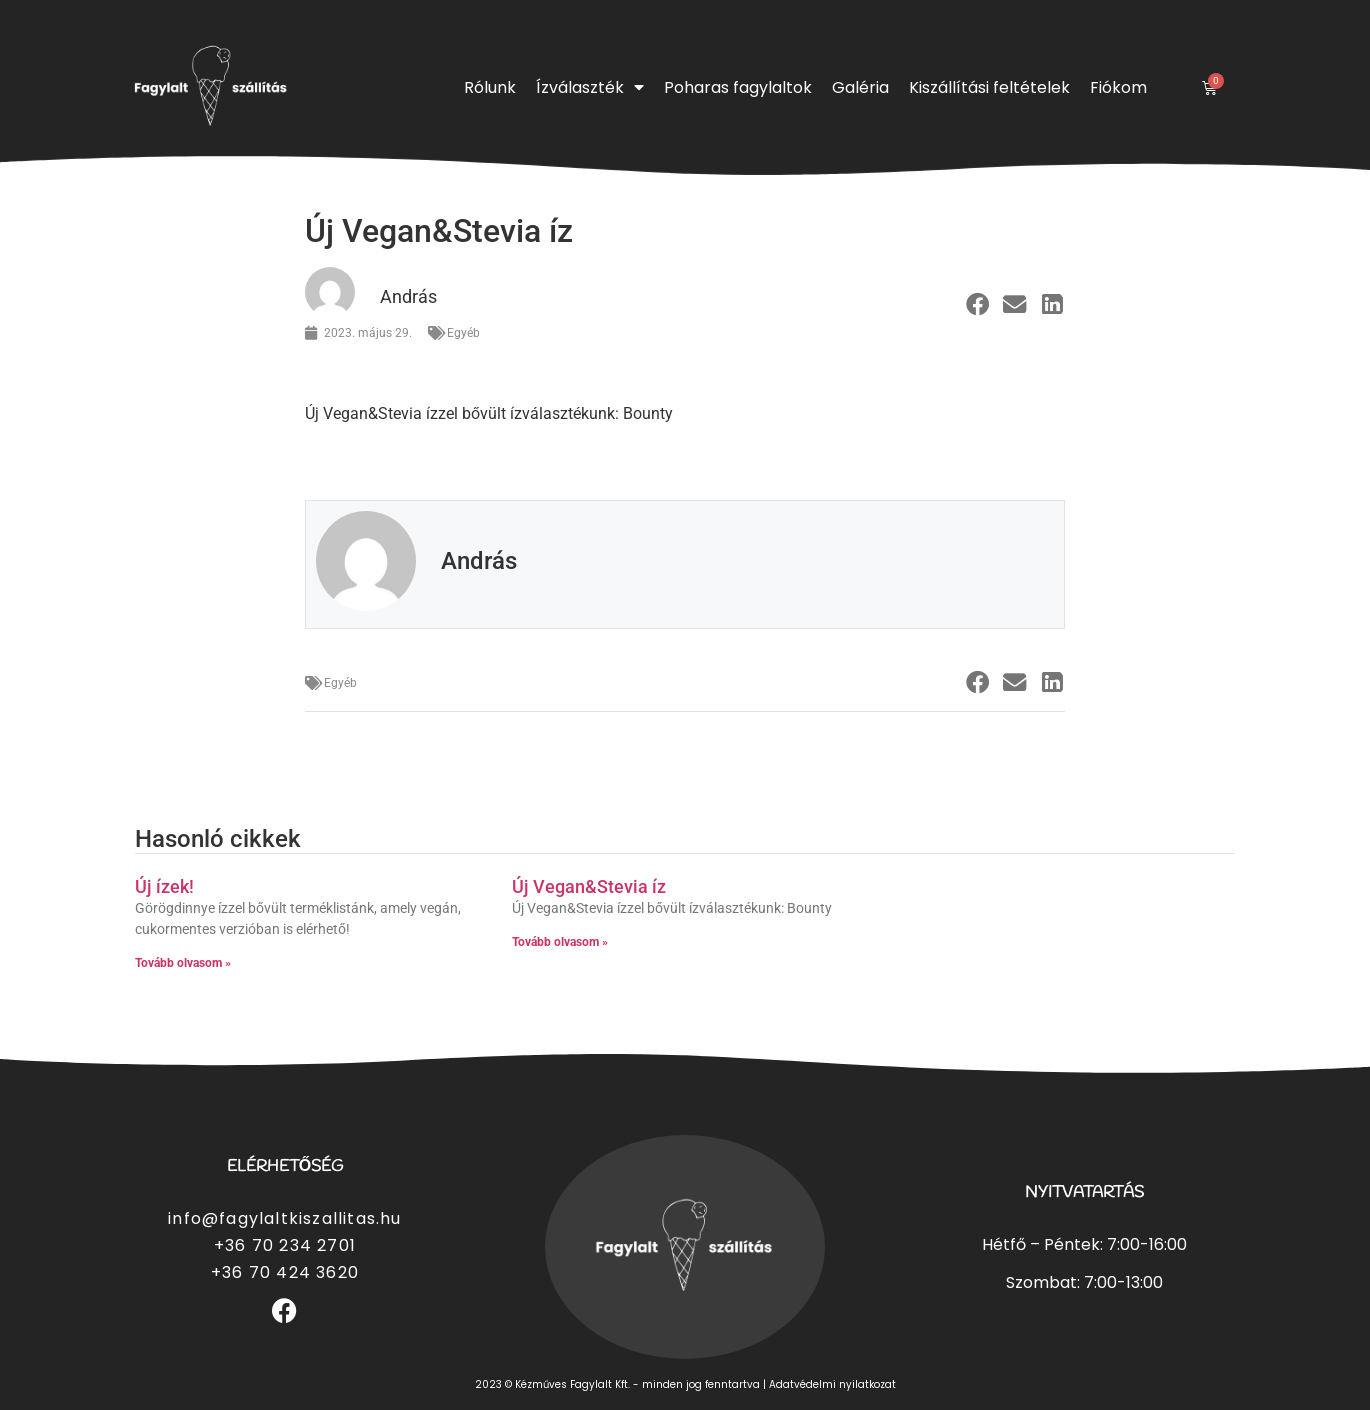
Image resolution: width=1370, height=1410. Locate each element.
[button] (977, 304)
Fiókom (1118, 87)
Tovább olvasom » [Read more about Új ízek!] (183, 963)
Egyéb (463, 333)
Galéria (860, 87)
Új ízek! (164, 886)
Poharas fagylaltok (738, 87)
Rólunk (490, 87)
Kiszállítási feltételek (989, 87)
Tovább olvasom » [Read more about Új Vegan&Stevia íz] (560, 942)
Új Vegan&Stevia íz (589, 886)
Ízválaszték (590, 87)
